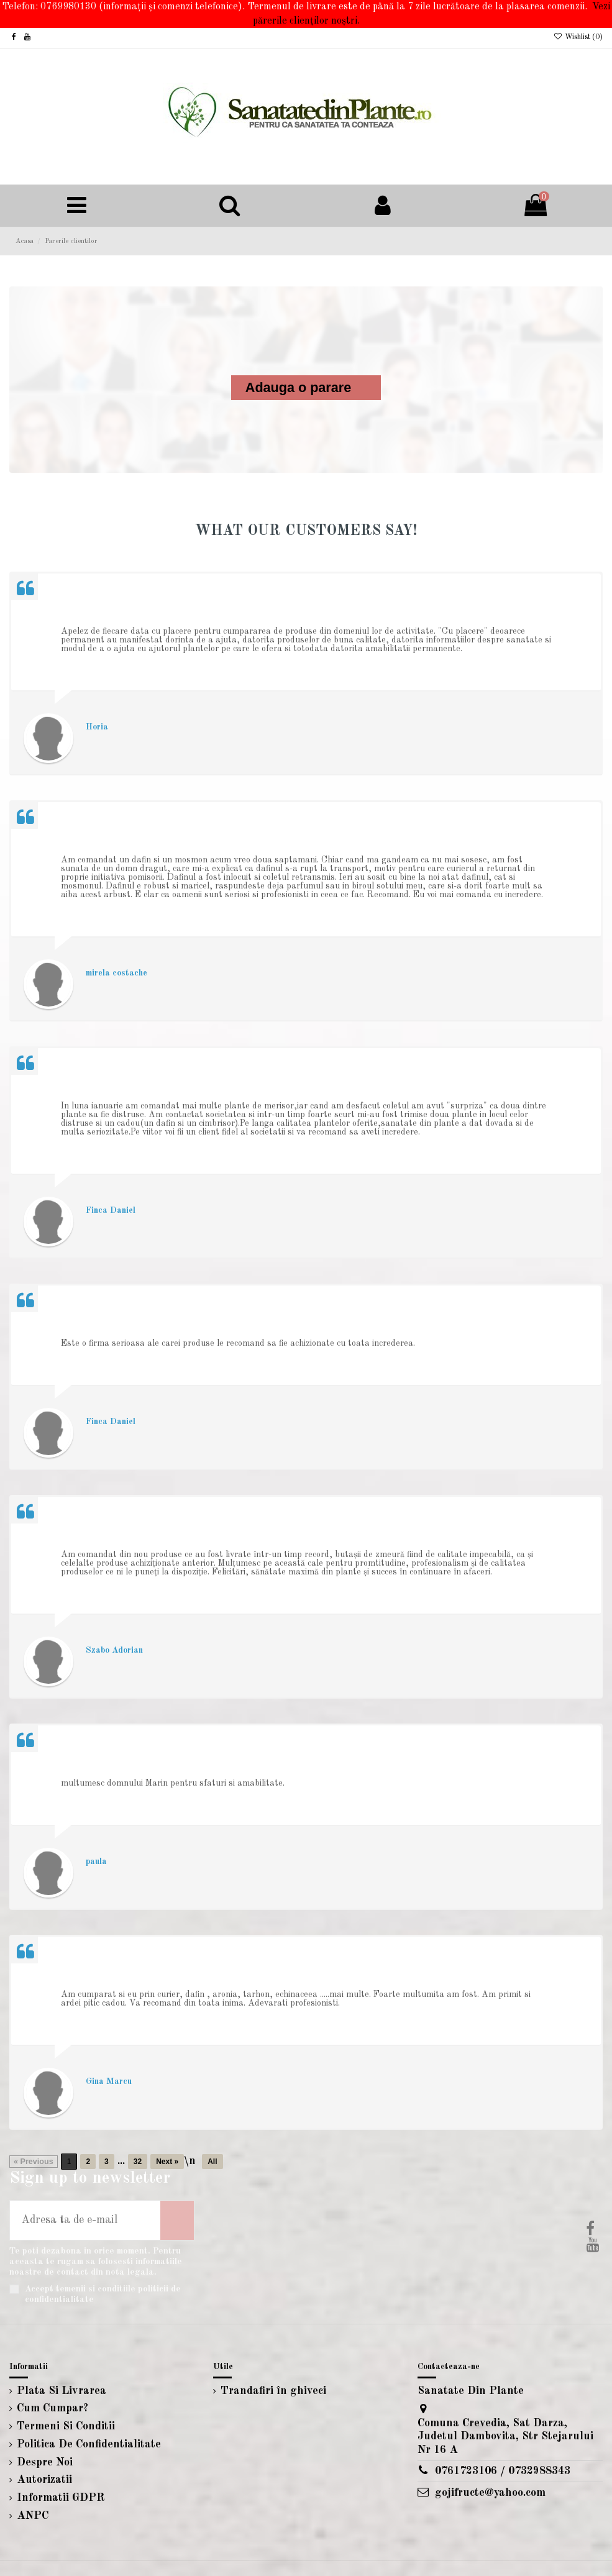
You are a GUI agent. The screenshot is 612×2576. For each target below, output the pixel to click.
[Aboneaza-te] (177, 2220)
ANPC (32, 2515)
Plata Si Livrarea (61, 2390)
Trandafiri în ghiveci (273, 2390)
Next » (167, 2161)
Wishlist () (578, 37)
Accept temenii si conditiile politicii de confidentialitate (103, 2294)
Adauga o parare (298, 388)
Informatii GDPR (61, 2497)
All (212, 2161)
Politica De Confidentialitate (89, 2444)
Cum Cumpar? (52, 2408)
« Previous (33, 2161)
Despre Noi (45, 2462)
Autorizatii (44, 2479)
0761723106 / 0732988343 (502, 2471)
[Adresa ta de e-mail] (85, 2220)
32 (138, 2161)
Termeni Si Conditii (66, 2426)
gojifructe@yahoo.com (490, 2492)
